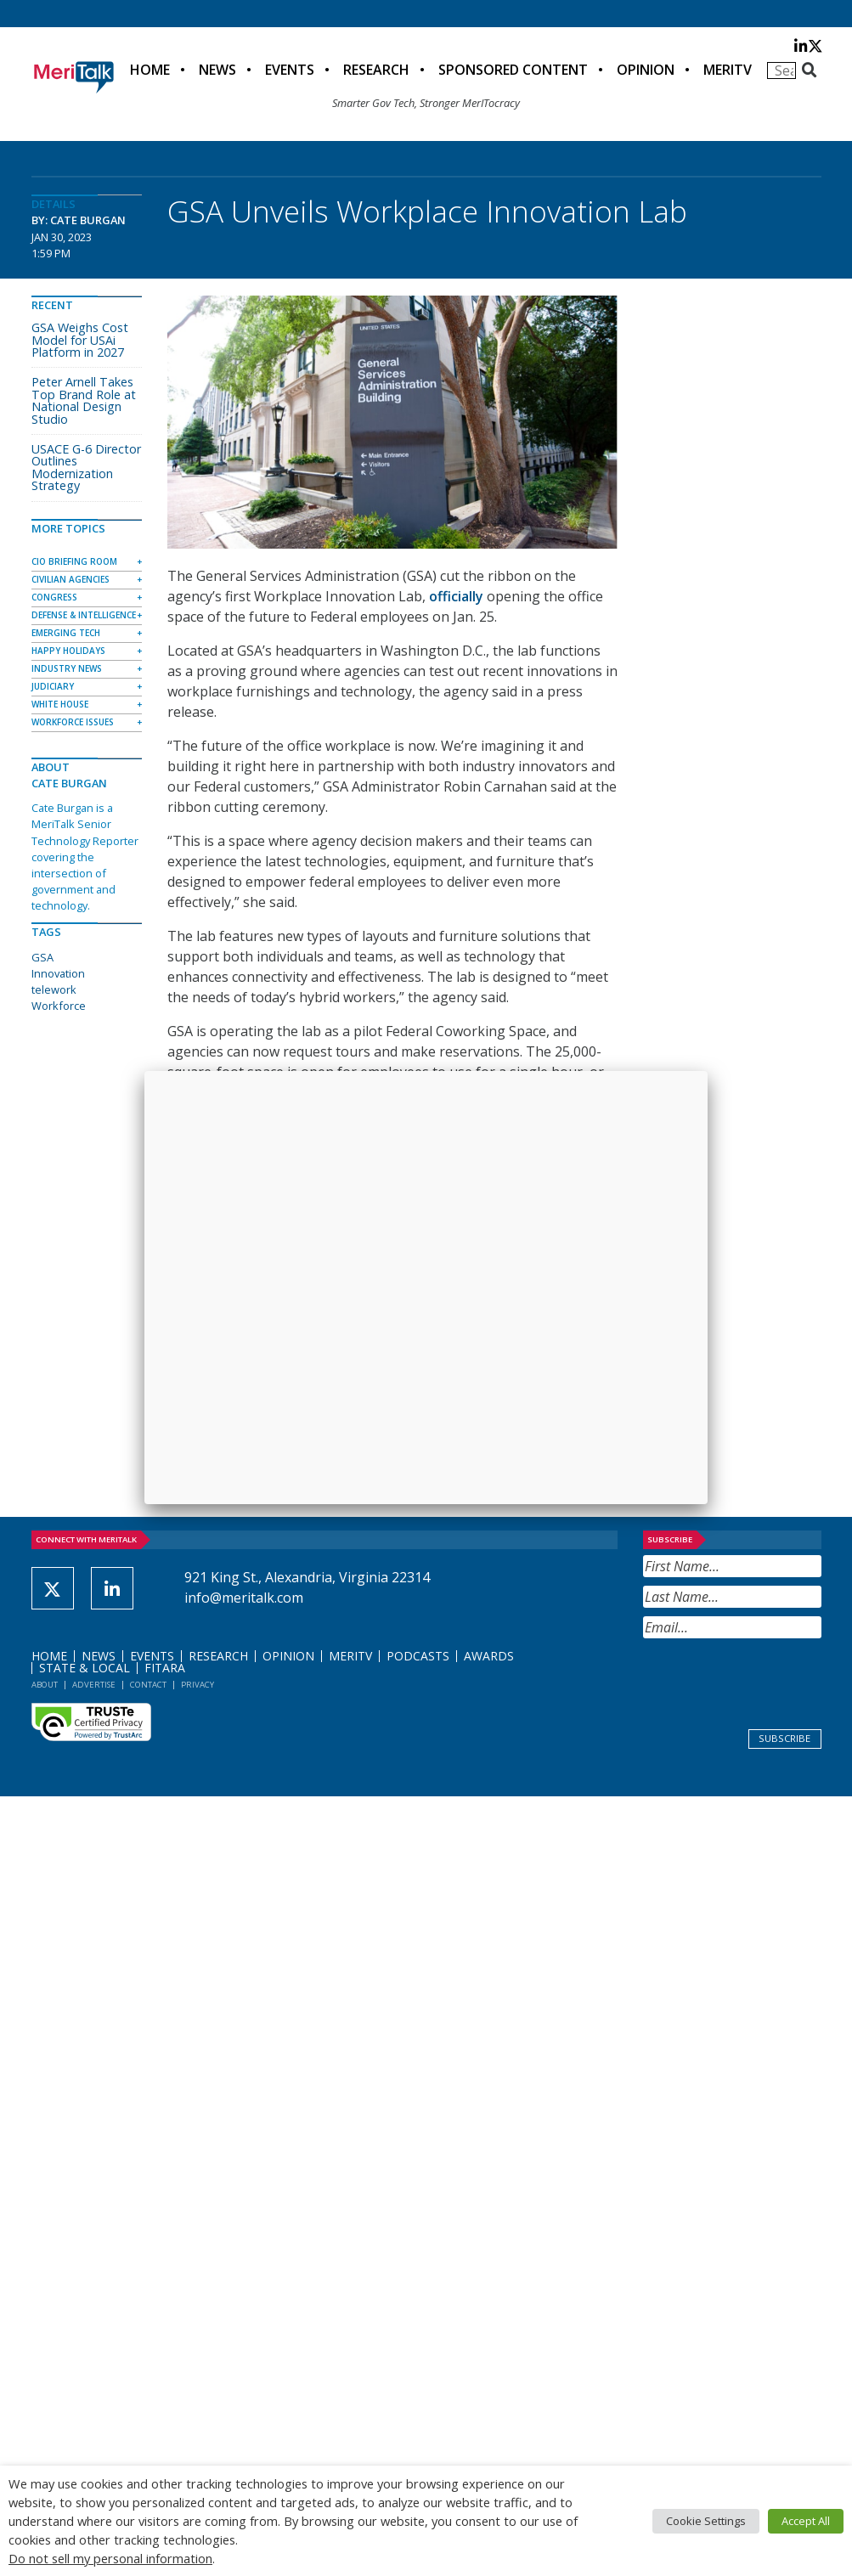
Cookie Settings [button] (706, 2520)
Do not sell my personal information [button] (110, 2558)
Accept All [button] (805, 2520)
